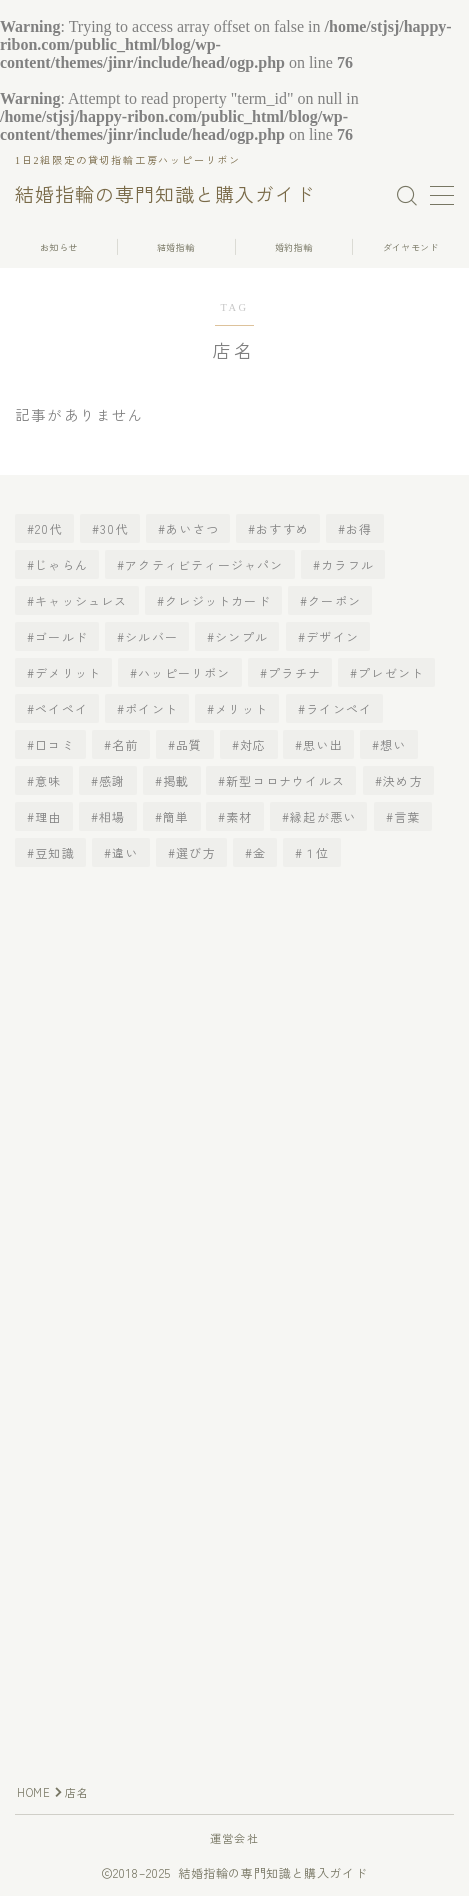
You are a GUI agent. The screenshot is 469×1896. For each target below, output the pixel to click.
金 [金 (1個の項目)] (259, 852)
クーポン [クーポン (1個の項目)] (334, 600)
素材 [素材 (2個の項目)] (240, 816)
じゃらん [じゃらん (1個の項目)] (61, 564)
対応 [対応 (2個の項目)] (253, 744)
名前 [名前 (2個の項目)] (125, 744)
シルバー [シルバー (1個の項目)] (151, 636)
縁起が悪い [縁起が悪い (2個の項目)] (323, 816)
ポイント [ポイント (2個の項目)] (151, 708)
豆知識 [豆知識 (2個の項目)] (55, 852)
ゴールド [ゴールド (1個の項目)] (61, 636)
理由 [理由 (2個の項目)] (48, 816)
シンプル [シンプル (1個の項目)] (242, 636)
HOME (33, 1792)
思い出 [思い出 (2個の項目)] (324, 744)
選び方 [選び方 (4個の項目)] (196, 852)
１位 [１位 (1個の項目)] (317, 852)
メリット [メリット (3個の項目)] (242, 708)
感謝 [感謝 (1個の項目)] (112, 780)
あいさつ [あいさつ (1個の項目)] (192, 528)
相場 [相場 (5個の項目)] (112, 816)
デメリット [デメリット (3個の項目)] (68, 672)
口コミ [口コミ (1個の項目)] (55, 744)
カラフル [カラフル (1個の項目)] (347, 564)
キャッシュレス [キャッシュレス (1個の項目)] (81, 600)
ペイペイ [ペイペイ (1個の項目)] (61, 708)
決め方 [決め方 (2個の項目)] (403, 780)
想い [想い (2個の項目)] (394, 744)
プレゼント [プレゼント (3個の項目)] (392, 672)
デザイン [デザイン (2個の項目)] (332, 636)
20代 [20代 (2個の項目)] (49, 528)
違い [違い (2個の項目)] (125, 852)
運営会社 (234, 1838)
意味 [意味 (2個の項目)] (48, 780)
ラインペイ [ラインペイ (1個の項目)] (339, 708)
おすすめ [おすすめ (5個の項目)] (282, 528)
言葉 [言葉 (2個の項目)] (407, 816)
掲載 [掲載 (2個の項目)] (176, 780)
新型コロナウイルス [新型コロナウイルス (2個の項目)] (286, 780)
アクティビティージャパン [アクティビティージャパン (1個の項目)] (204, 564)
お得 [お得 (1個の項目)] (360, 528)
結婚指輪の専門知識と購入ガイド (165, 196)
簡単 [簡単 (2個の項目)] (176, 816)
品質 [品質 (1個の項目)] (189, 744)
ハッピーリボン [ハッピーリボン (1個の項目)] (185, 672)
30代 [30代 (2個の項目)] (114, 528)
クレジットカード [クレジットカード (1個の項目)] (218, 600)
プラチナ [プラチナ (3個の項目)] (294, 672)
